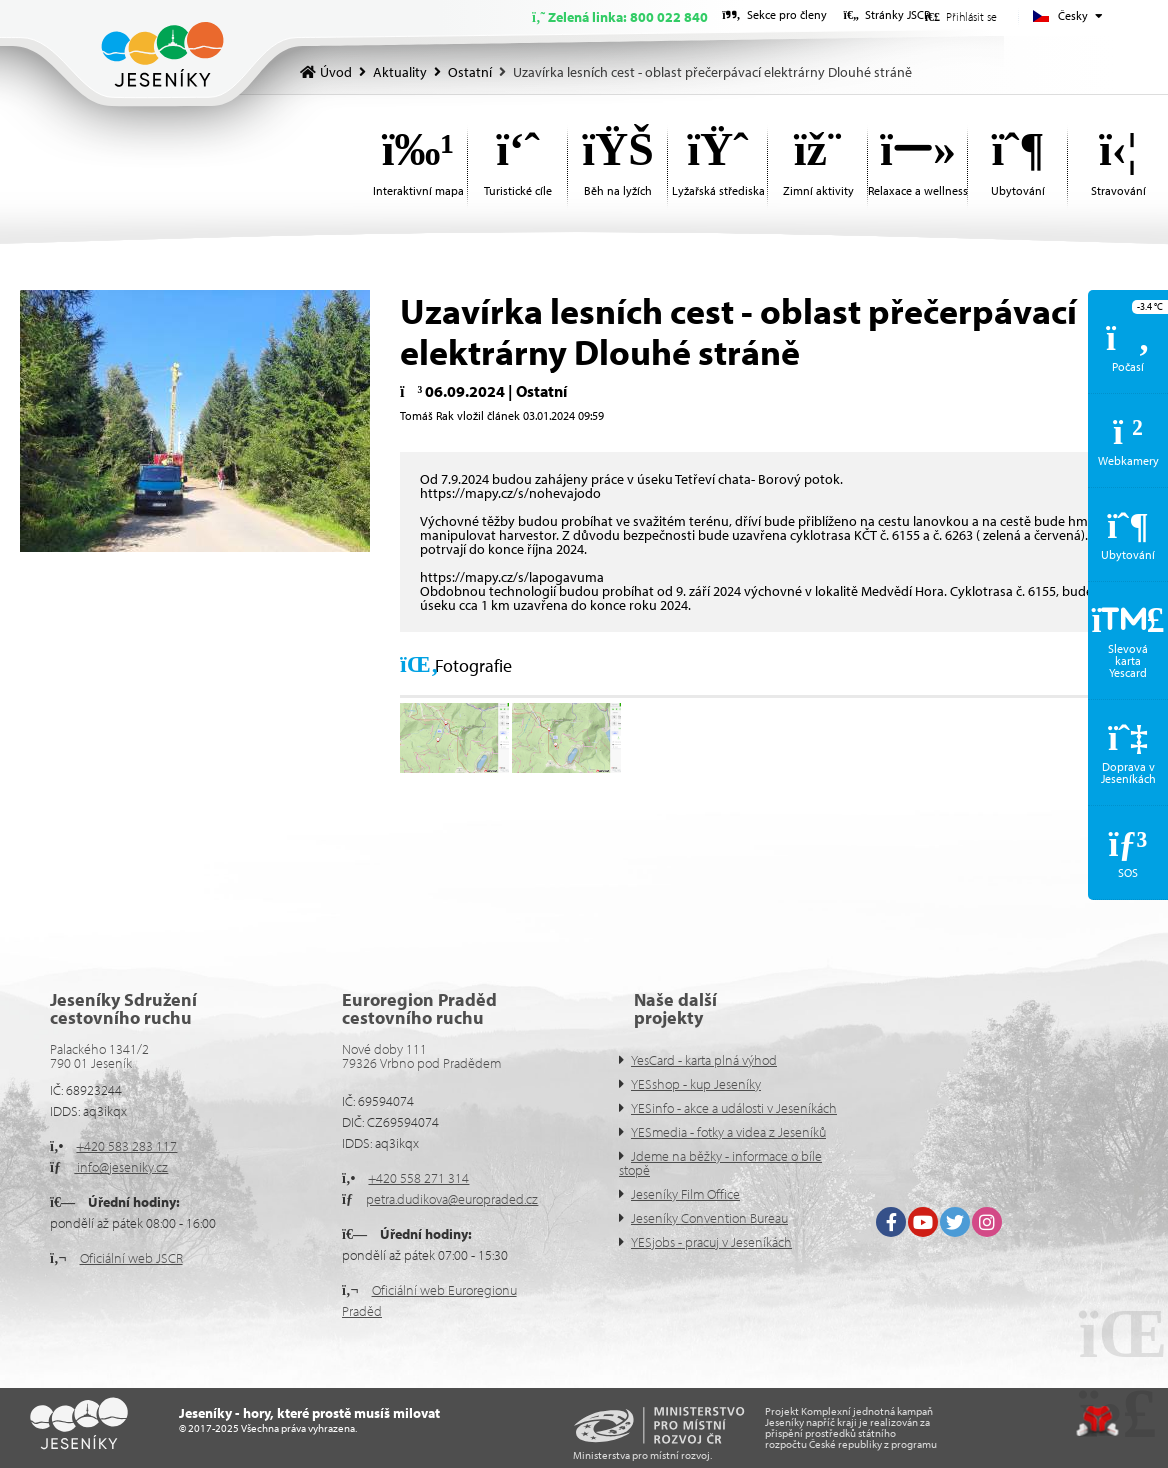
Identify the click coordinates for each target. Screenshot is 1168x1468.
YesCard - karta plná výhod (704, 1060)
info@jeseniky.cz (121, 1167)
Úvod (162, 54)
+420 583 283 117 (126, 1146)
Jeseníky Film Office (685, 1194)
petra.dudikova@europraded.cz (452, 1199)
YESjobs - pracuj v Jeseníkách (711, 1242)
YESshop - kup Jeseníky (696, 1084)
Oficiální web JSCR (131, 1258)
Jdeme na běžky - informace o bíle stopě (720, 1163)
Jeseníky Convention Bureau (709, 1218)
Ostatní (470, 72)
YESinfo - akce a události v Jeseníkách (734, 1108)
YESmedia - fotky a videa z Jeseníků (728, 1132)
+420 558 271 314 (418, 1178)
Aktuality (400, 72)
